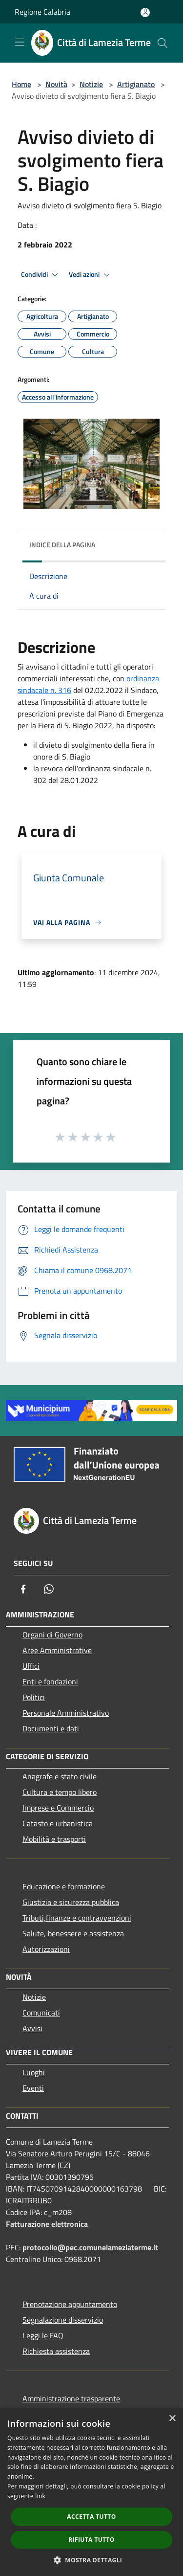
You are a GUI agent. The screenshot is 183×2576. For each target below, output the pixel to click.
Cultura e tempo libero (59, 1792)
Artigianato (136, 84)
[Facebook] (23, 1589)
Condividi (41, 275)
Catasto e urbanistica (57, 1823)
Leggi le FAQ (42, 2335)
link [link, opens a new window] (40, 2496)
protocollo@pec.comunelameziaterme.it (90, 2247)
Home (21, 84)
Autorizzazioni (46, 1949)
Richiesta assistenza (56, 2351)
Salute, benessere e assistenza (73, 1933)
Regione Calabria (42, 12)
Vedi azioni (91, 275)
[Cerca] (162, 43)
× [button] (172, 2418)
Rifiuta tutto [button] (91, 2539)
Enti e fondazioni (50, 1681)
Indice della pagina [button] (62, 544)
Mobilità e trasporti (54, 1839)
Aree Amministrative (57, 1650)
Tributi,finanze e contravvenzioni (76, 1918)
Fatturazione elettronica (47, 2224)
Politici (33, 1697)
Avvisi (32, 2028)
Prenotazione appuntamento (69, 2304)
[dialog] (91, 2492)
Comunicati (41, 2012)
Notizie (91, 84)
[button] (91, 2560)
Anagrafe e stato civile (59, 1776)
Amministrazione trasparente (71, 2398)
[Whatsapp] (49, 1589)
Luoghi (33, 2072)
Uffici (31, 1666)
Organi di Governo (52, 1634)
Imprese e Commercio (58, 1808)
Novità (56, 84)
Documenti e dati (50, 1728)
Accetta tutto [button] (91, 2516)
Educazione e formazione (63, 1886)
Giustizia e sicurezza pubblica (70, 1902)
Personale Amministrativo (65, 1713)
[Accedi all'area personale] (145, 12)
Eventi (33, 2088)
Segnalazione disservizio (62, 2320)
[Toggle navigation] (19, 42)
